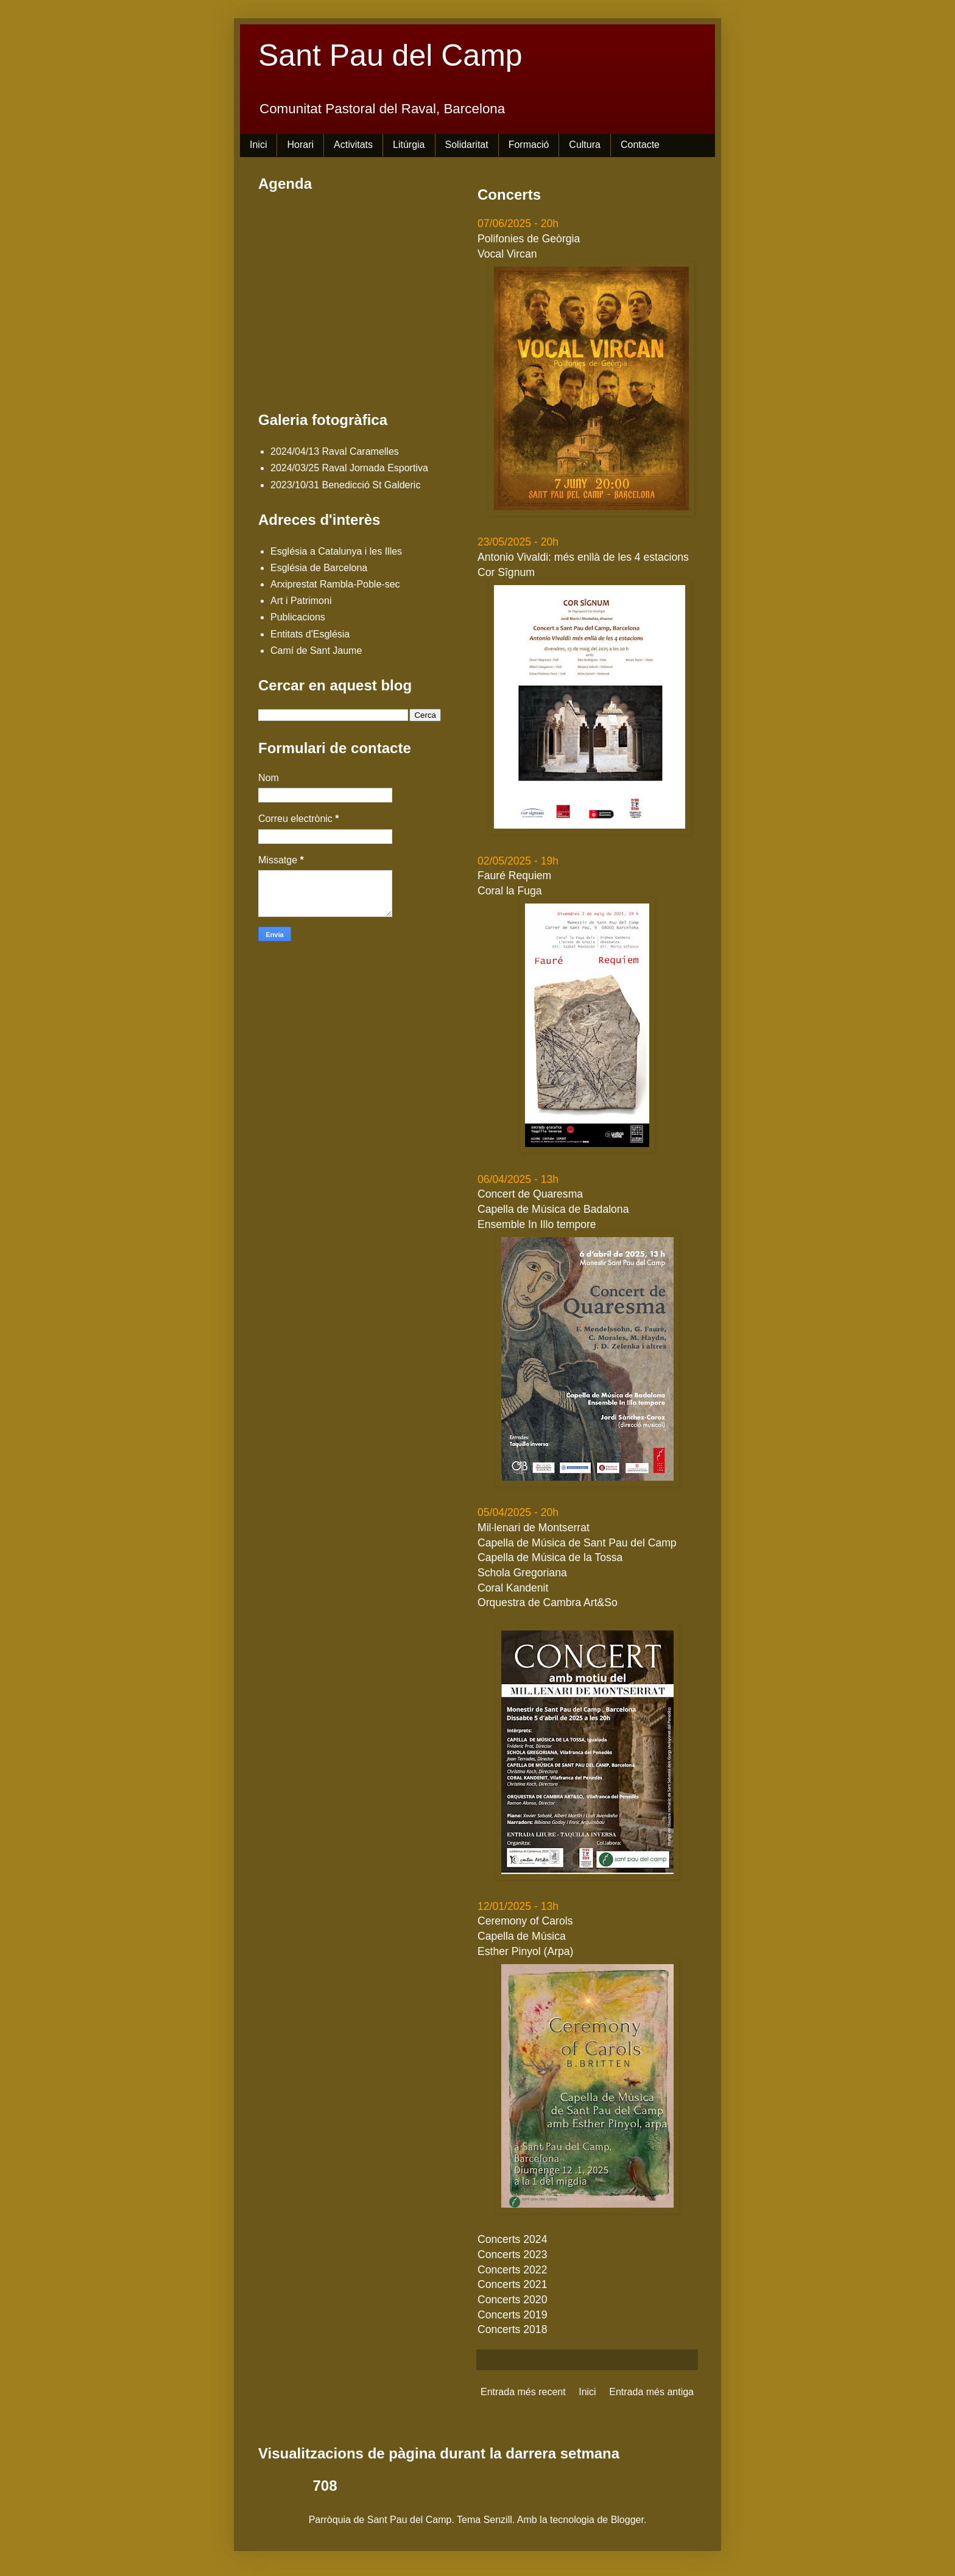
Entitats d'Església (310, 634)
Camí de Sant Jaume (316, 650)
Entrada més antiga (651, 2392)
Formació (529, 144)
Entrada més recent (523, 2392)
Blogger (627, 2520)
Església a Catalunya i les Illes (336, 551)
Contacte (640, 144)
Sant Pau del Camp (390, 55)
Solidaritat (466, 144)
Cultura (585, 144)
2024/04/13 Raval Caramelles (334, 451)
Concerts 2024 (512, 2239)
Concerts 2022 (512, 2270)
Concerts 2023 (512, 2254)
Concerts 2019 (512, 2315)
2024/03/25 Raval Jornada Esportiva (349, 468)
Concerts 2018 (512, 2329)
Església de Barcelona (318, 568)
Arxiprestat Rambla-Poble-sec (335, 584)
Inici (258, 144)
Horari (300, 144)
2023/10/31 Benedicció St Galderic (345, 485)
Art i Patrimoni (300, 600)
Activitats (353, 144)
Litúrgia (409, 144)
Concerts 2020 (512, 2299)
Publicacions (297, 617)
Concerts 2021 (512, 2284)
